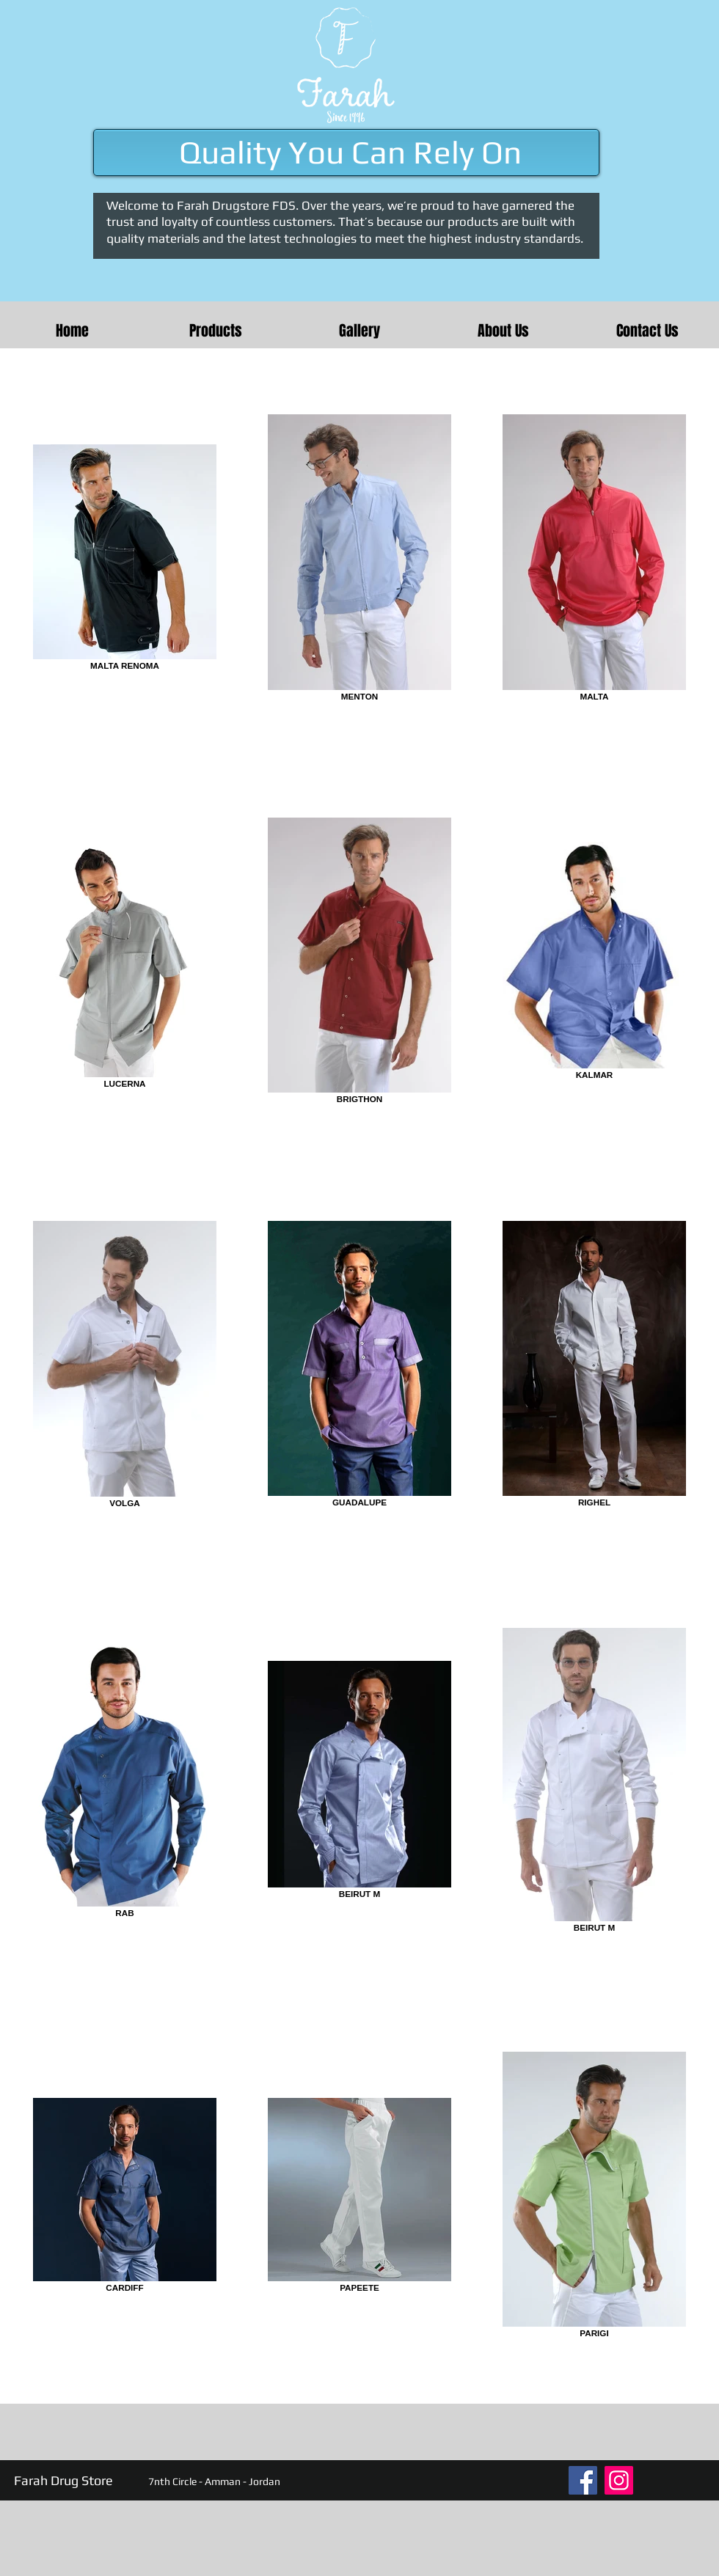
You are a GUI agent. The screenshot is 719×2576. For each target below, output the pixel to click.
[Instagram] (619, 2480)
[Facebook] (583, 2480)
